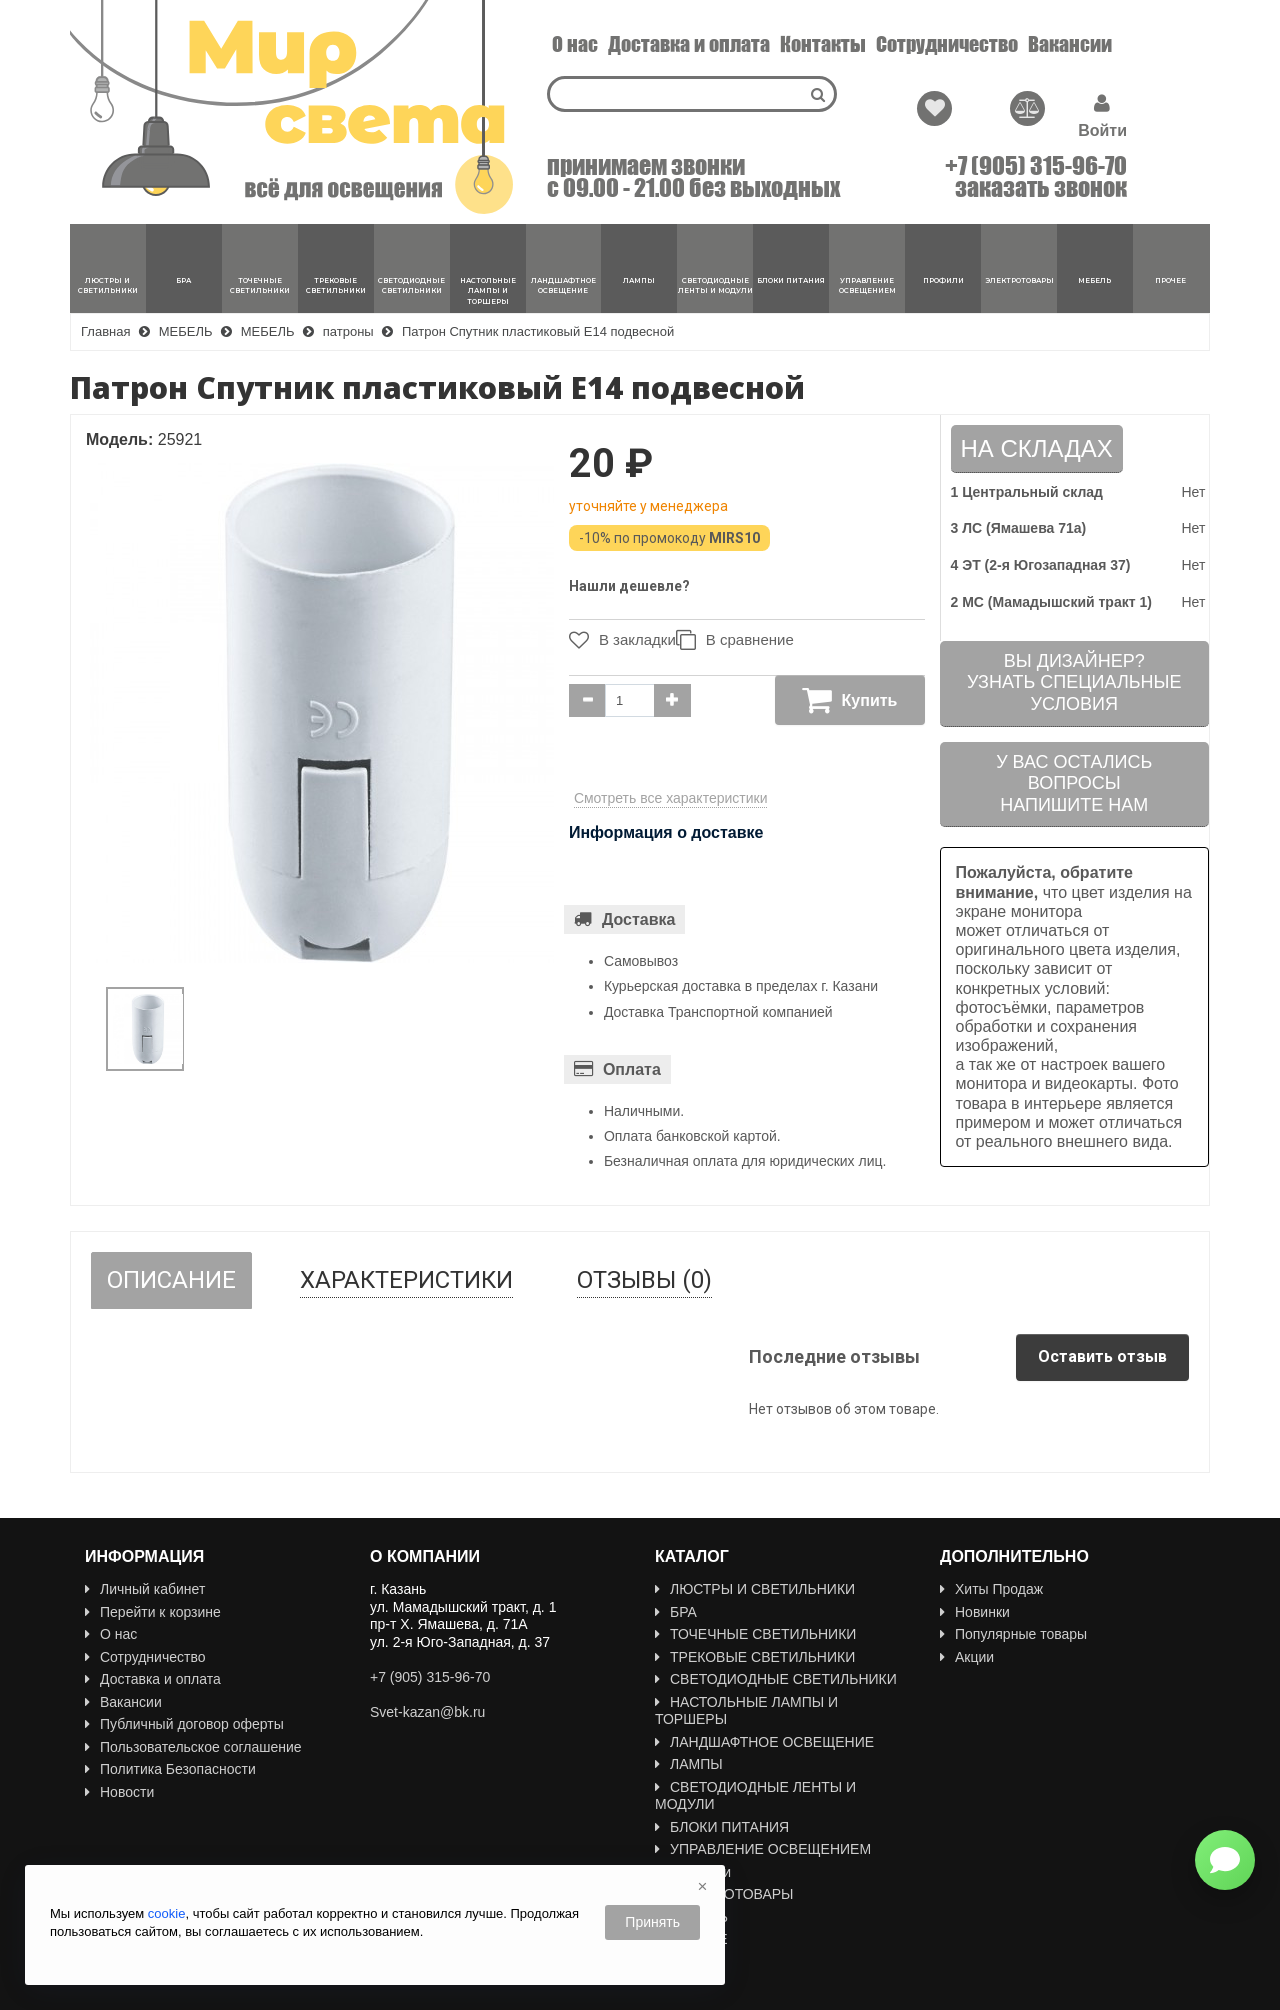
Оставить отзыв (1102, 1356)
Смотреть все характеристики (671, 798)
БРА (676, 1612)
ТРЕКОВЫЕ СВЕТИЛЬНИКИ (755, 1657)
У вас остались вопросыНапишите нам (1074, 783)
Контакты (823, 44)
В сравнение (744, 640)
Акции (967, 1657)
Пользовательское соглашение (193, 1747)
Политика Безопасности (170, 1769)
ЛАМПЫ (689, 1764)
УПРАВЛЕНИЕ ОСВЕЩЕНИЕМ (763, 1849)
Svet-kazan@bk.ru (427, 1712)
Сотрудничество (947, 44)
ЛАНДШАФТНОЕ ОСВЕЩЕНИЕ (764, 1742)
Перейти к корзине (153, 1612)
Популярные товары (1013, 1634)
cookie (167, 1913)
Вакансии (1070, 44)
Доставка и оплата (689, 44)
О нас (575, 44)
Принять (652, 1922)
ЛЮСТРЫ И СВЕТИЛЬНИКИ (755, 1589)
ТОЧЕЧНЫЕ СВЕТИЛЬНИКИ (755, 1634)
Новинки (975, 1612)
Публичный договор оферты (184, 1724)
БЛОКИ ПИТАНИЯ (722, 1827)
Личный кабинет (145, 1589)
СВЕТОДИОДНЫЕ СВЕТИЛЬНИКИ (776, 1679)
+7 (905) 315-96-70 (1036, 166)
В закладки (617, 640)
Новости (119, 1792)
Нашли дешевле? (629, 586)
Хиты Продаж (991, 1589)
